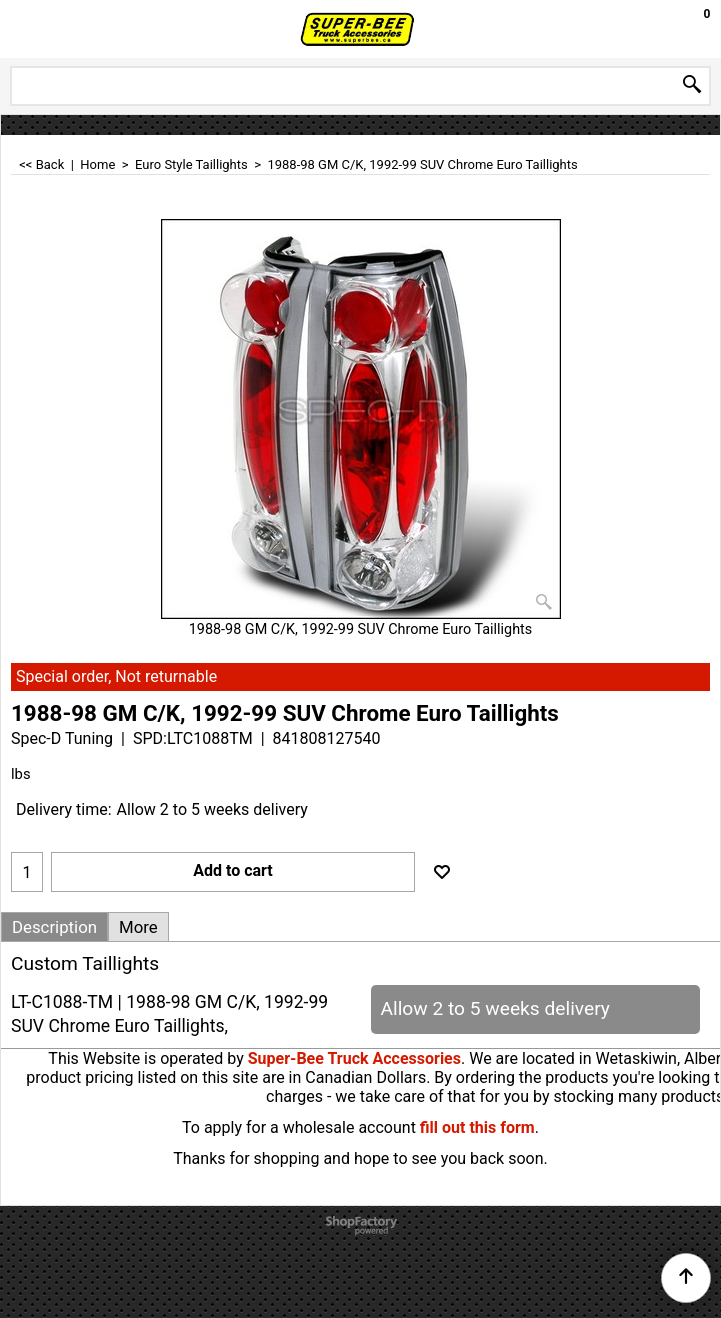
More (138, 927)
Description (54, 927)
